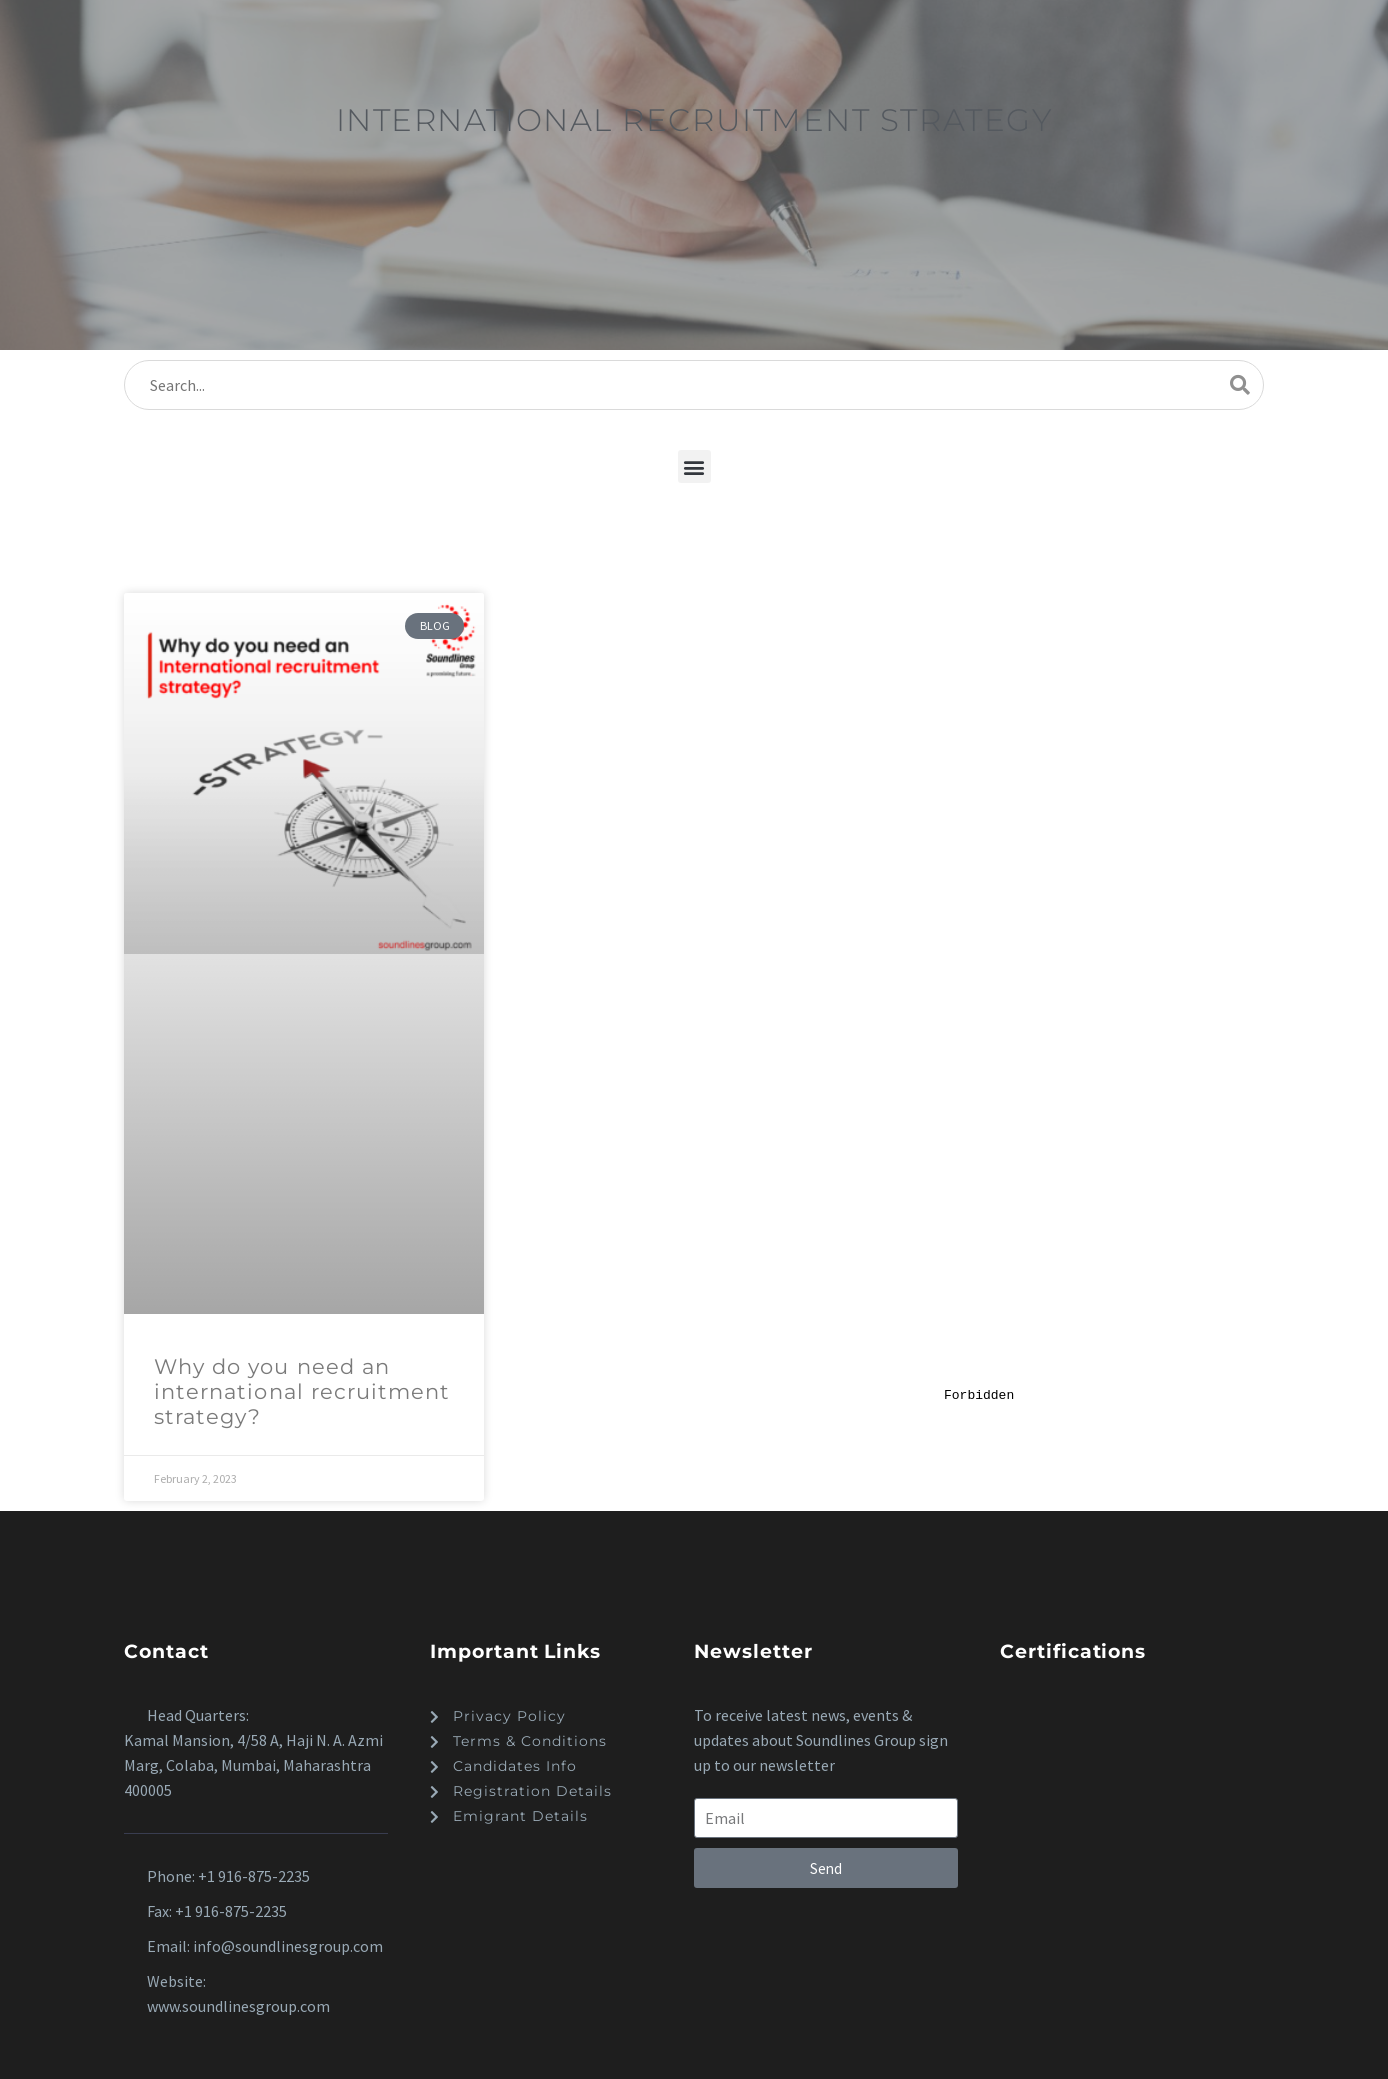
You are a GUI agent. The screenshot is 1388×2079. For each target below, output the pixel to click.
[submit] (1240, 385)
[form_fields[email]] (826, 1818)
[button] (694, 466)
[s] (694, 385)
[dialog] (1162, 1727)
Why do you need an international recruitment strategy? (302, 1391)
